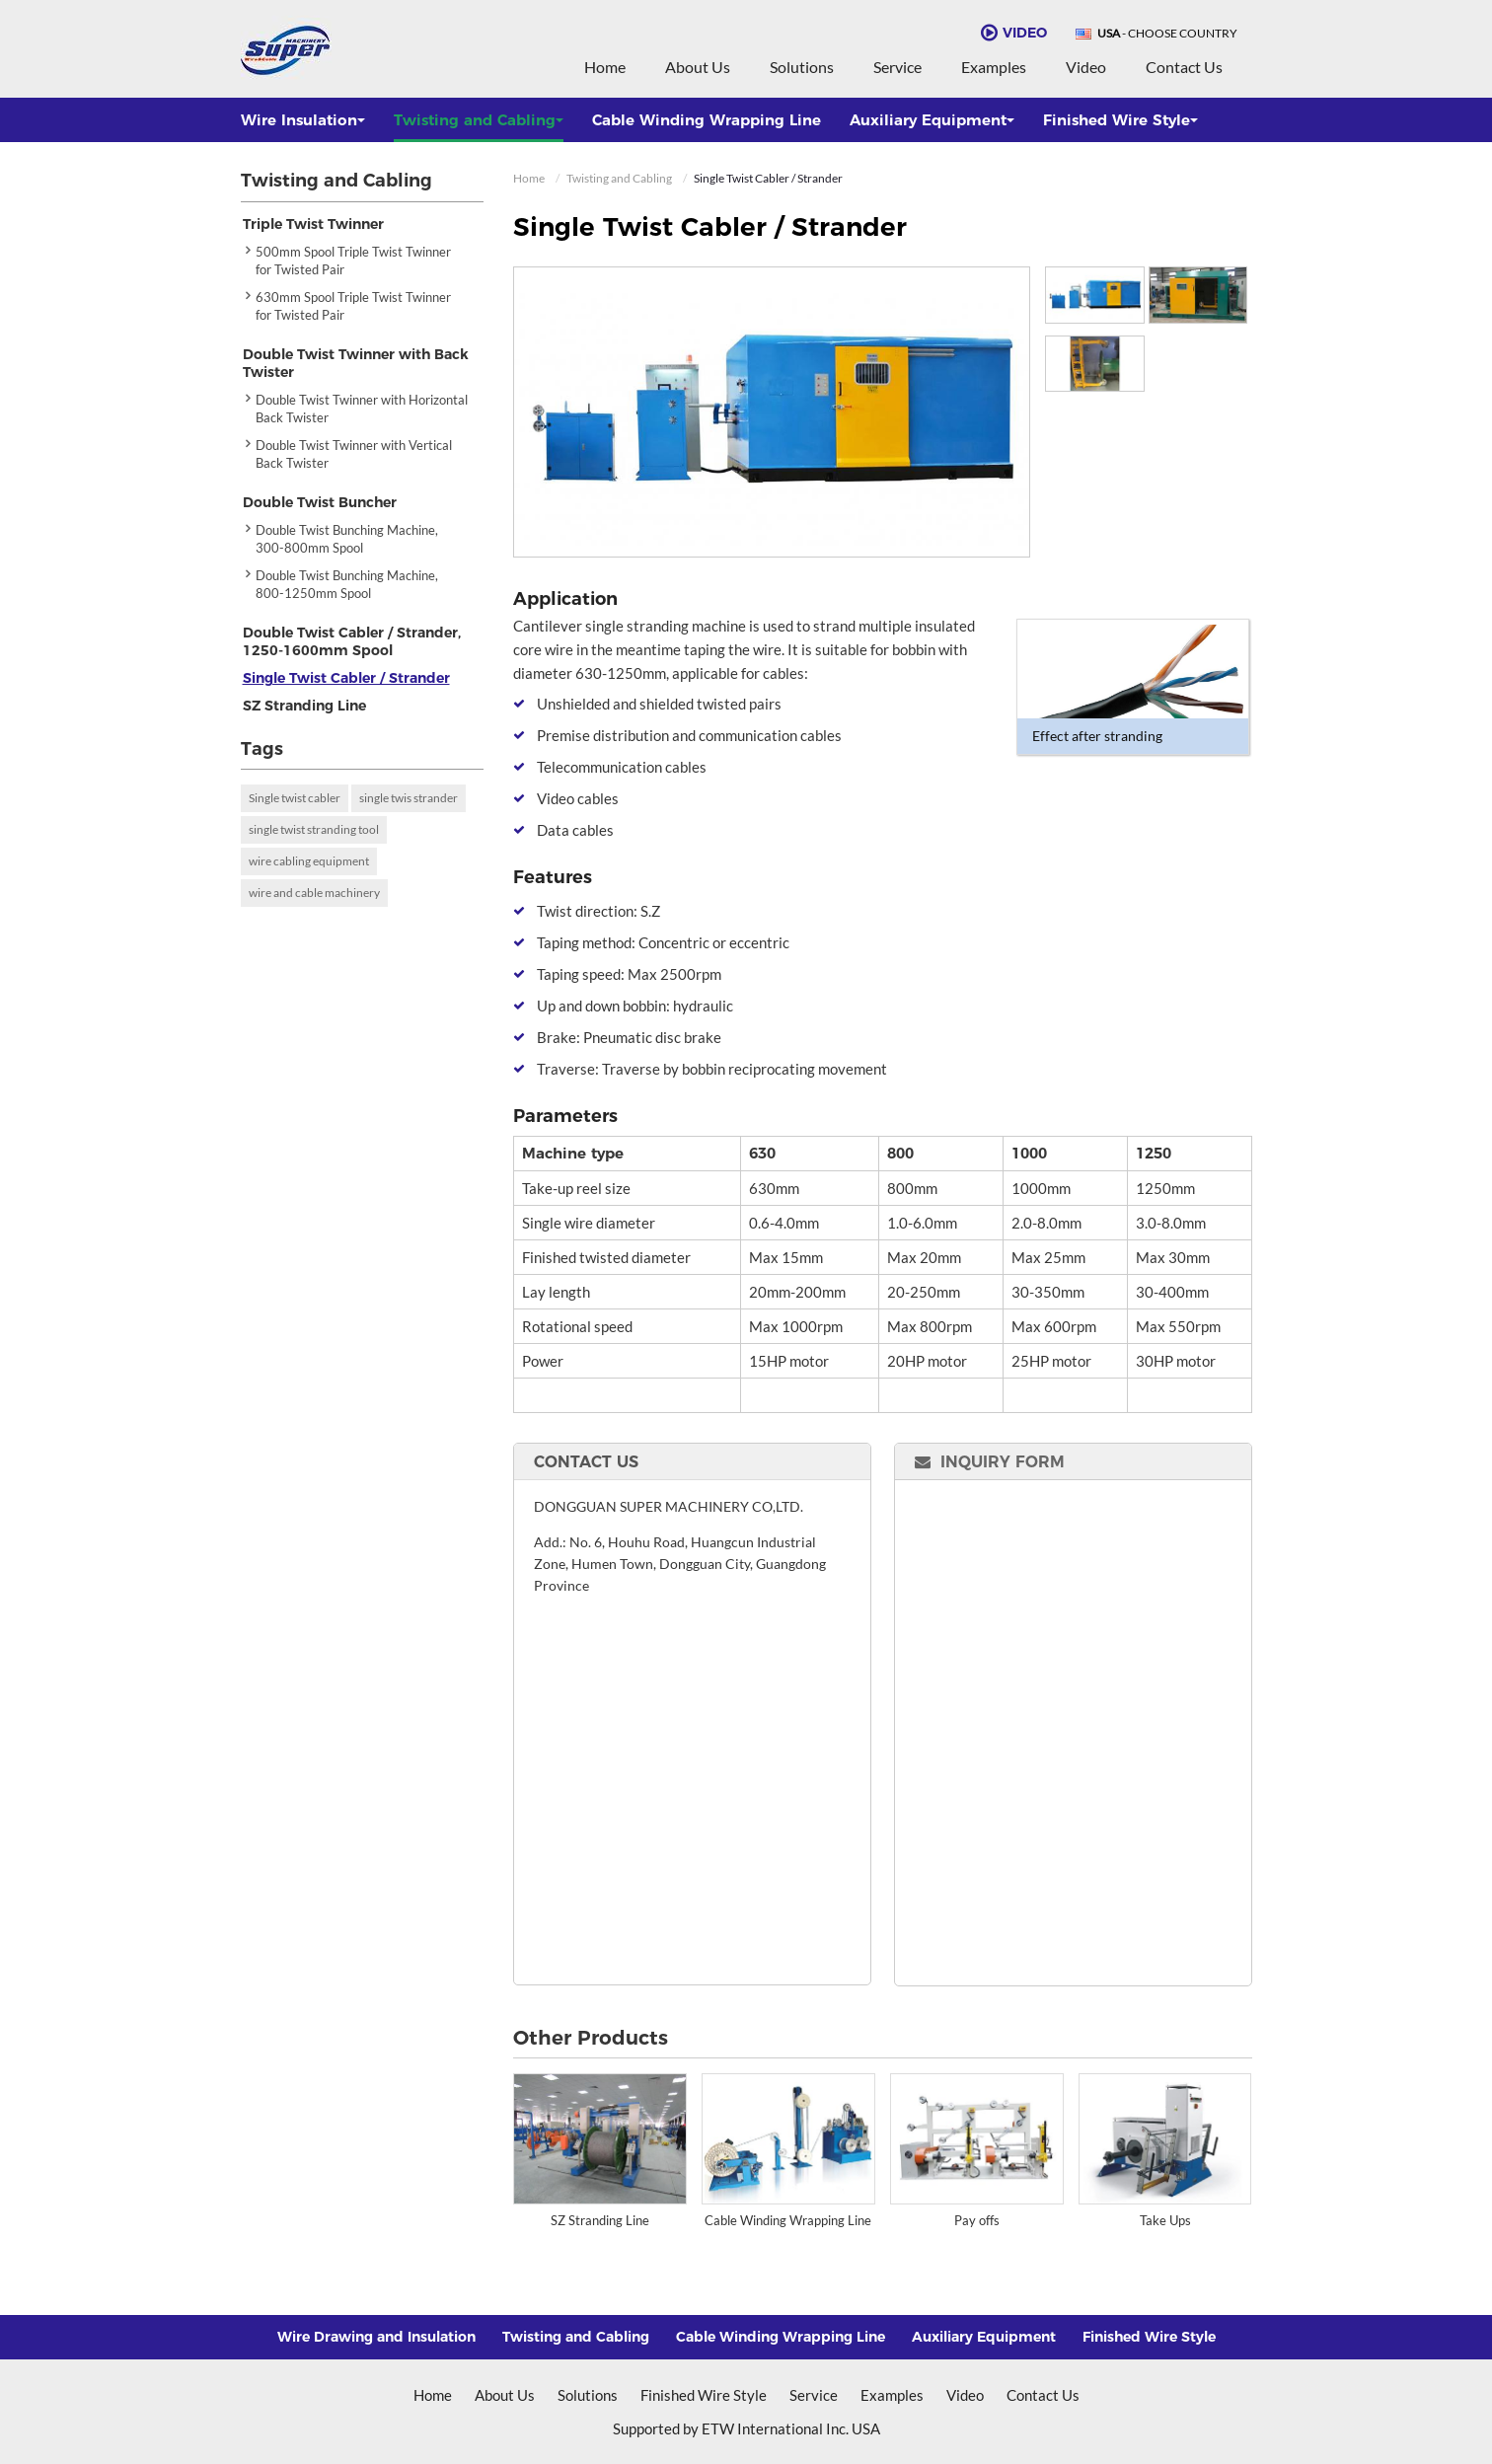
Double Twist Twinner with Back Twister (356, 363)
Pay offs (977, 2220)
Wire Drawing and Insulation (376, 2337)
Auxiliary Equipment (984, 2337)
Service (897, 67)
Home (605, 67)
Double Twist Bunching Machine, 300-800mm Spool (347, 539)
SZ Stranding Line (600, 2220)
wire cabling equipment (309, 861)
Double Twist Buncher (320, 502)
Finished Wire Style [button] (1120, 120)
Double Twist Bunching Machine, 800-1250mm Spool (347, 584)
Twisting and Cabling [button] (478, 120)
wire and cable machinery (314, 892)
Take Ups (1165, 2220)
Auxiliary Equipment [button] (932, 120)
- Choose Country (1167, 33)
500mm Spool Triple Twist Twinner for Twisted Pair (353, 260)
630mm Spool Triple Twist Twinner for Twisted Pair (353, 306)
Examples (993, 67)
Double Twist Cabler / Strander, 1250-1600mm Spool (352, 641)
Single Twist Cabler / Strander (346, 678)
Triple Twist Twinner (313, 224)
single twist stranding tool (314, 829)
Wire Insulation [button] (303, 120)
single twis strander (408, 797)
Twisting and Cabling (619, 178)
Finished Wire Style (1149, 2337)
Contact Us (1184, 67)
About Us (697, 67)
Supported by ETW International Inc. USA (746, 2428)
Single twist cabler (294, 797)
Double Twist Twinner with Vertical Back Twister (354, 454)
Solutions (802, 67)
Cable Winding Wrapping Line (706, 120)
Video (1086, 67)
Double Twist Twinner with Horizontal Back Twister (362, 408)
